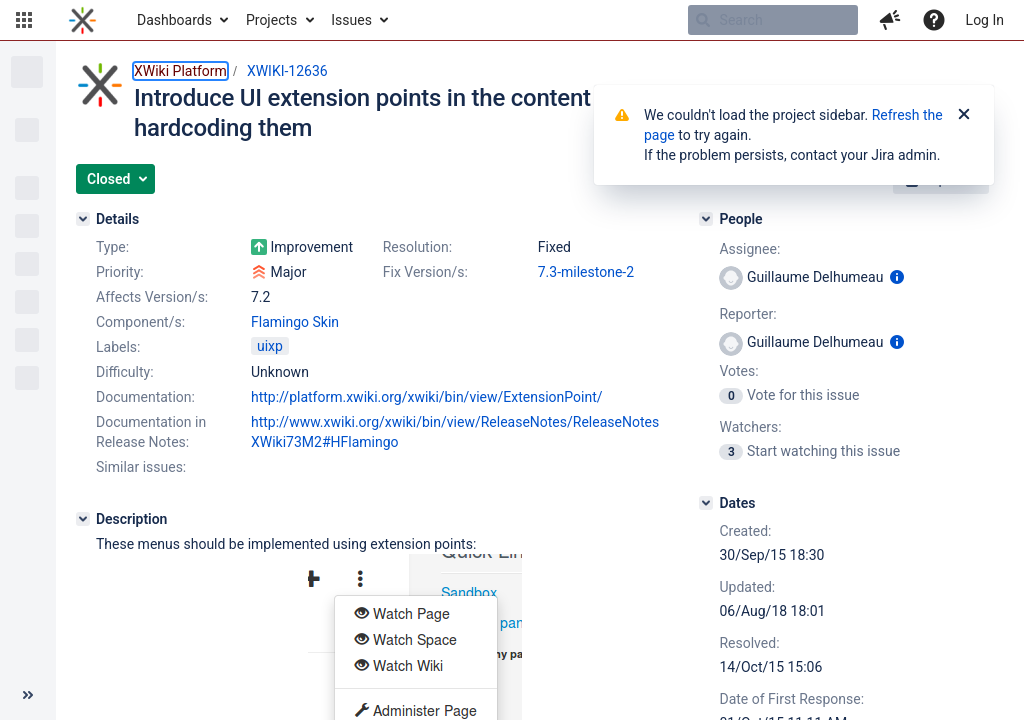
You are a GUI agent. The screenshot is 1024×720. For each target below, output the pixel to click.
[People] (706, 219)
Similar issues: (141, 467)
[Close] (964, 115)
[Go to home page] (82, 20)
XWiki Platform (180, 71)
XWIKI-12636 (287, 71)
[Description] (83, 519)
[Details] (83, 219)
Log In (985, 20)
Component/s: (140, 322)
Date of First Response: (791, 699)
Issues (351, 20)
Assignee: (749, 249)
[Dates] (706, 503)
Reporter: (747, 314)
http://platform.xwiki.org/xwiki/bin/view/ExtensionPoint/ (427, 397)
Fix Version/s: (425, 272)
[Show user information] (897, 277)
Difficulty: (125, 372)
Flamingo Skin (295, 322)
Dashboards (174, 20)
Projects (271, 20)
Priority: (120, 272)
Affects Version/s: (152, 297)
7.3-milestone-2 (586, 272)
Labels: (118, 347)
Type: (112, 247)
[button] (24, 20)
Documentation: (145, 397)
